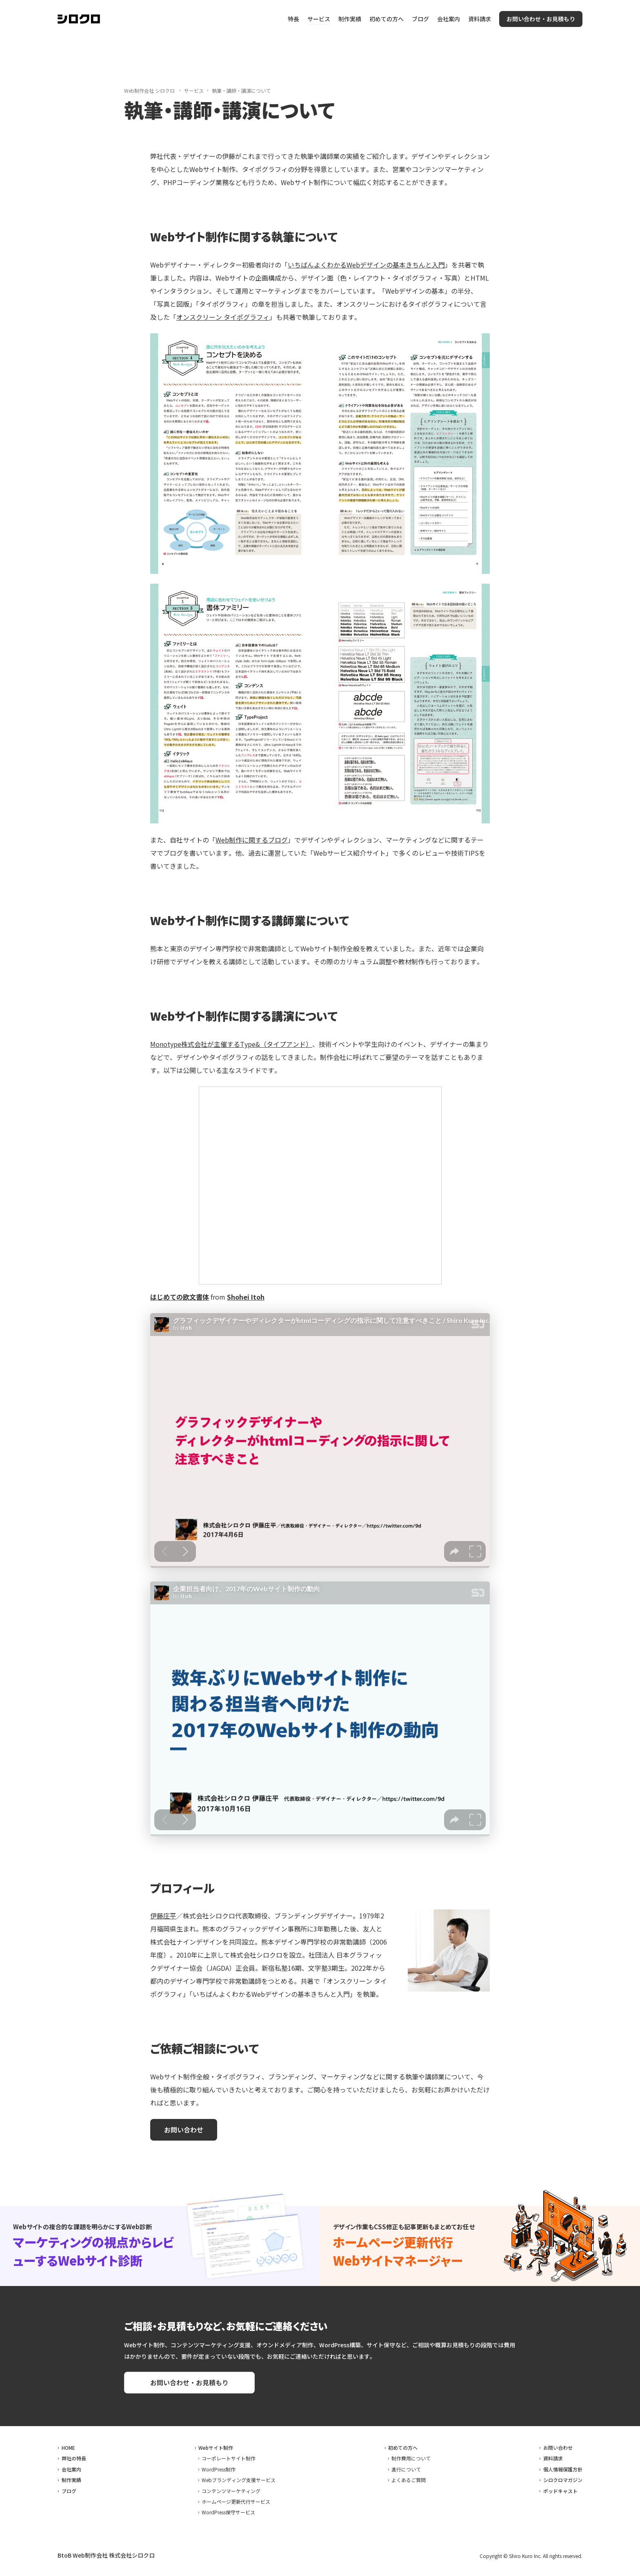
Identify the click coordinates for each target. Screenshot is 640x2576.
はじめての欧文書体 (179, 1297)
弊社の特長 (74, 2458)
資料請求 (479, 19)
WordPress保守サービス (228, 2512)
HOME (68, 2447)
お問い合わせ (558, 2447)
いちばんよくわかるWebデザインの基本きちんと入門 (366, 265)
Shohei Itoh (245, 1297)
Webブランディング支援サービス (239, 2479)
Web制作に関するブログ (252, 840)
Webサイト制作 (215, 2447)
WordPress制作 (219, 2469)
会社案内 (448, 19)
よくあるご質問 (408, 2479)
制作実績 (349, 19)
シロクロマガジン (562, 2479)
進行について (406, 2469)
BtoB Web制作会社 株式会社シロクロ (106, 2555)
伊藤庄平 (163, 1915)
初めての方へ (386, 19)
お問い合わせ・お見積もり (541, 19)
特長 (293, 19)
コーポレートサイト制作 (229, 2458)
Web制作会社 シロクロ (149, 90)
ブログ (420, 19)
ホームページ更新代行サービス (236, 2501)
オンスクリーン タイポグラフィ (222, 317)
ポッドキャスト (560, 2490)
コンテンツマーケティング (231, 2490)
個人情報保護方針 (562, 2469)
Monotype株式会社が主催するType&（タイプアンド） (231, 1044)
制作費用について (411, 2458)
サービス (318, 19)
